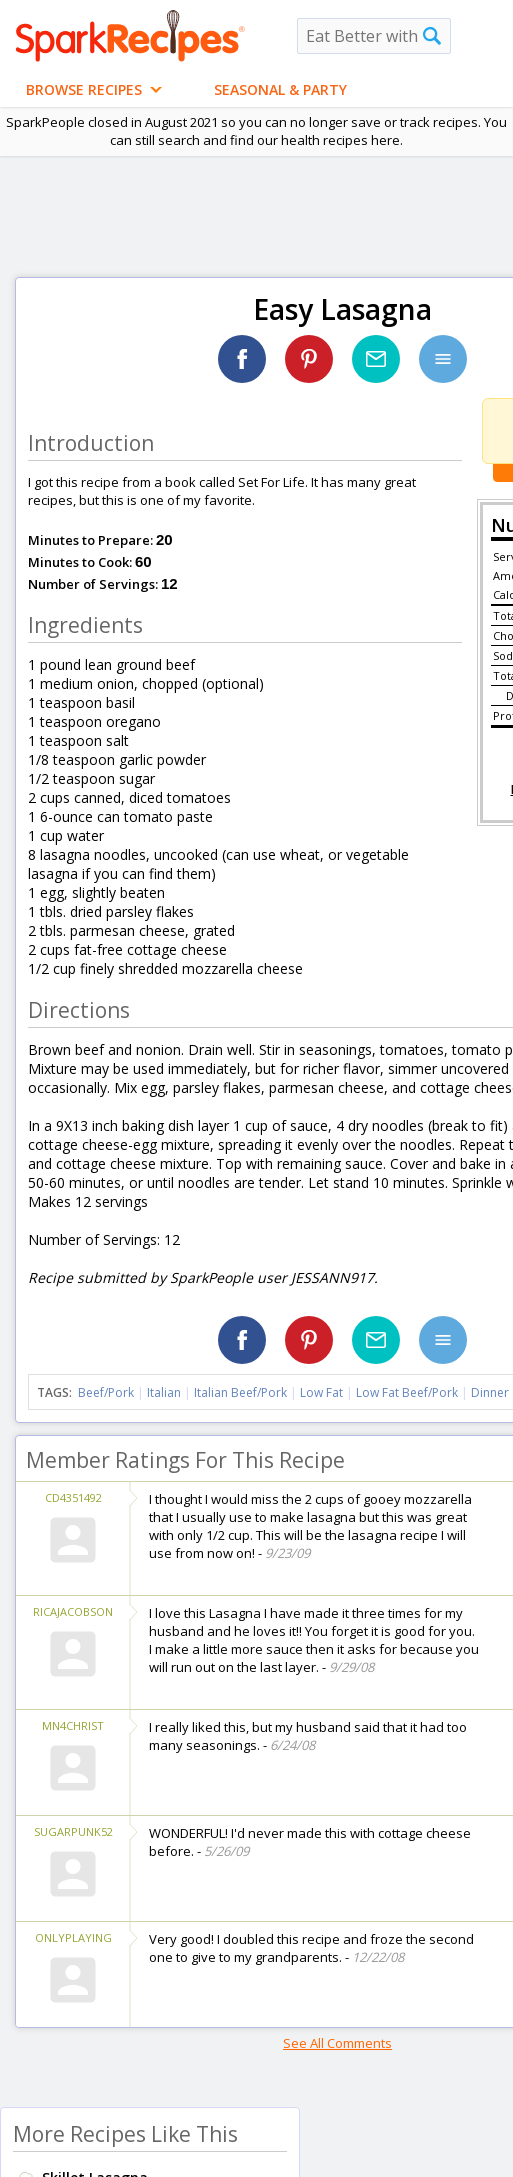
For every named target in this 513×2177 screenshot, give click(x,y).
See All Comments (337, 2043)
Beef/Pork (106, 1392)
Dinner (490, 1392)
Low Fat (321, 1392)
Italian (164, 1392)
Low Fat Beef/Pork (407, 1392)
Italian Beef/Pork (240, 1392)
